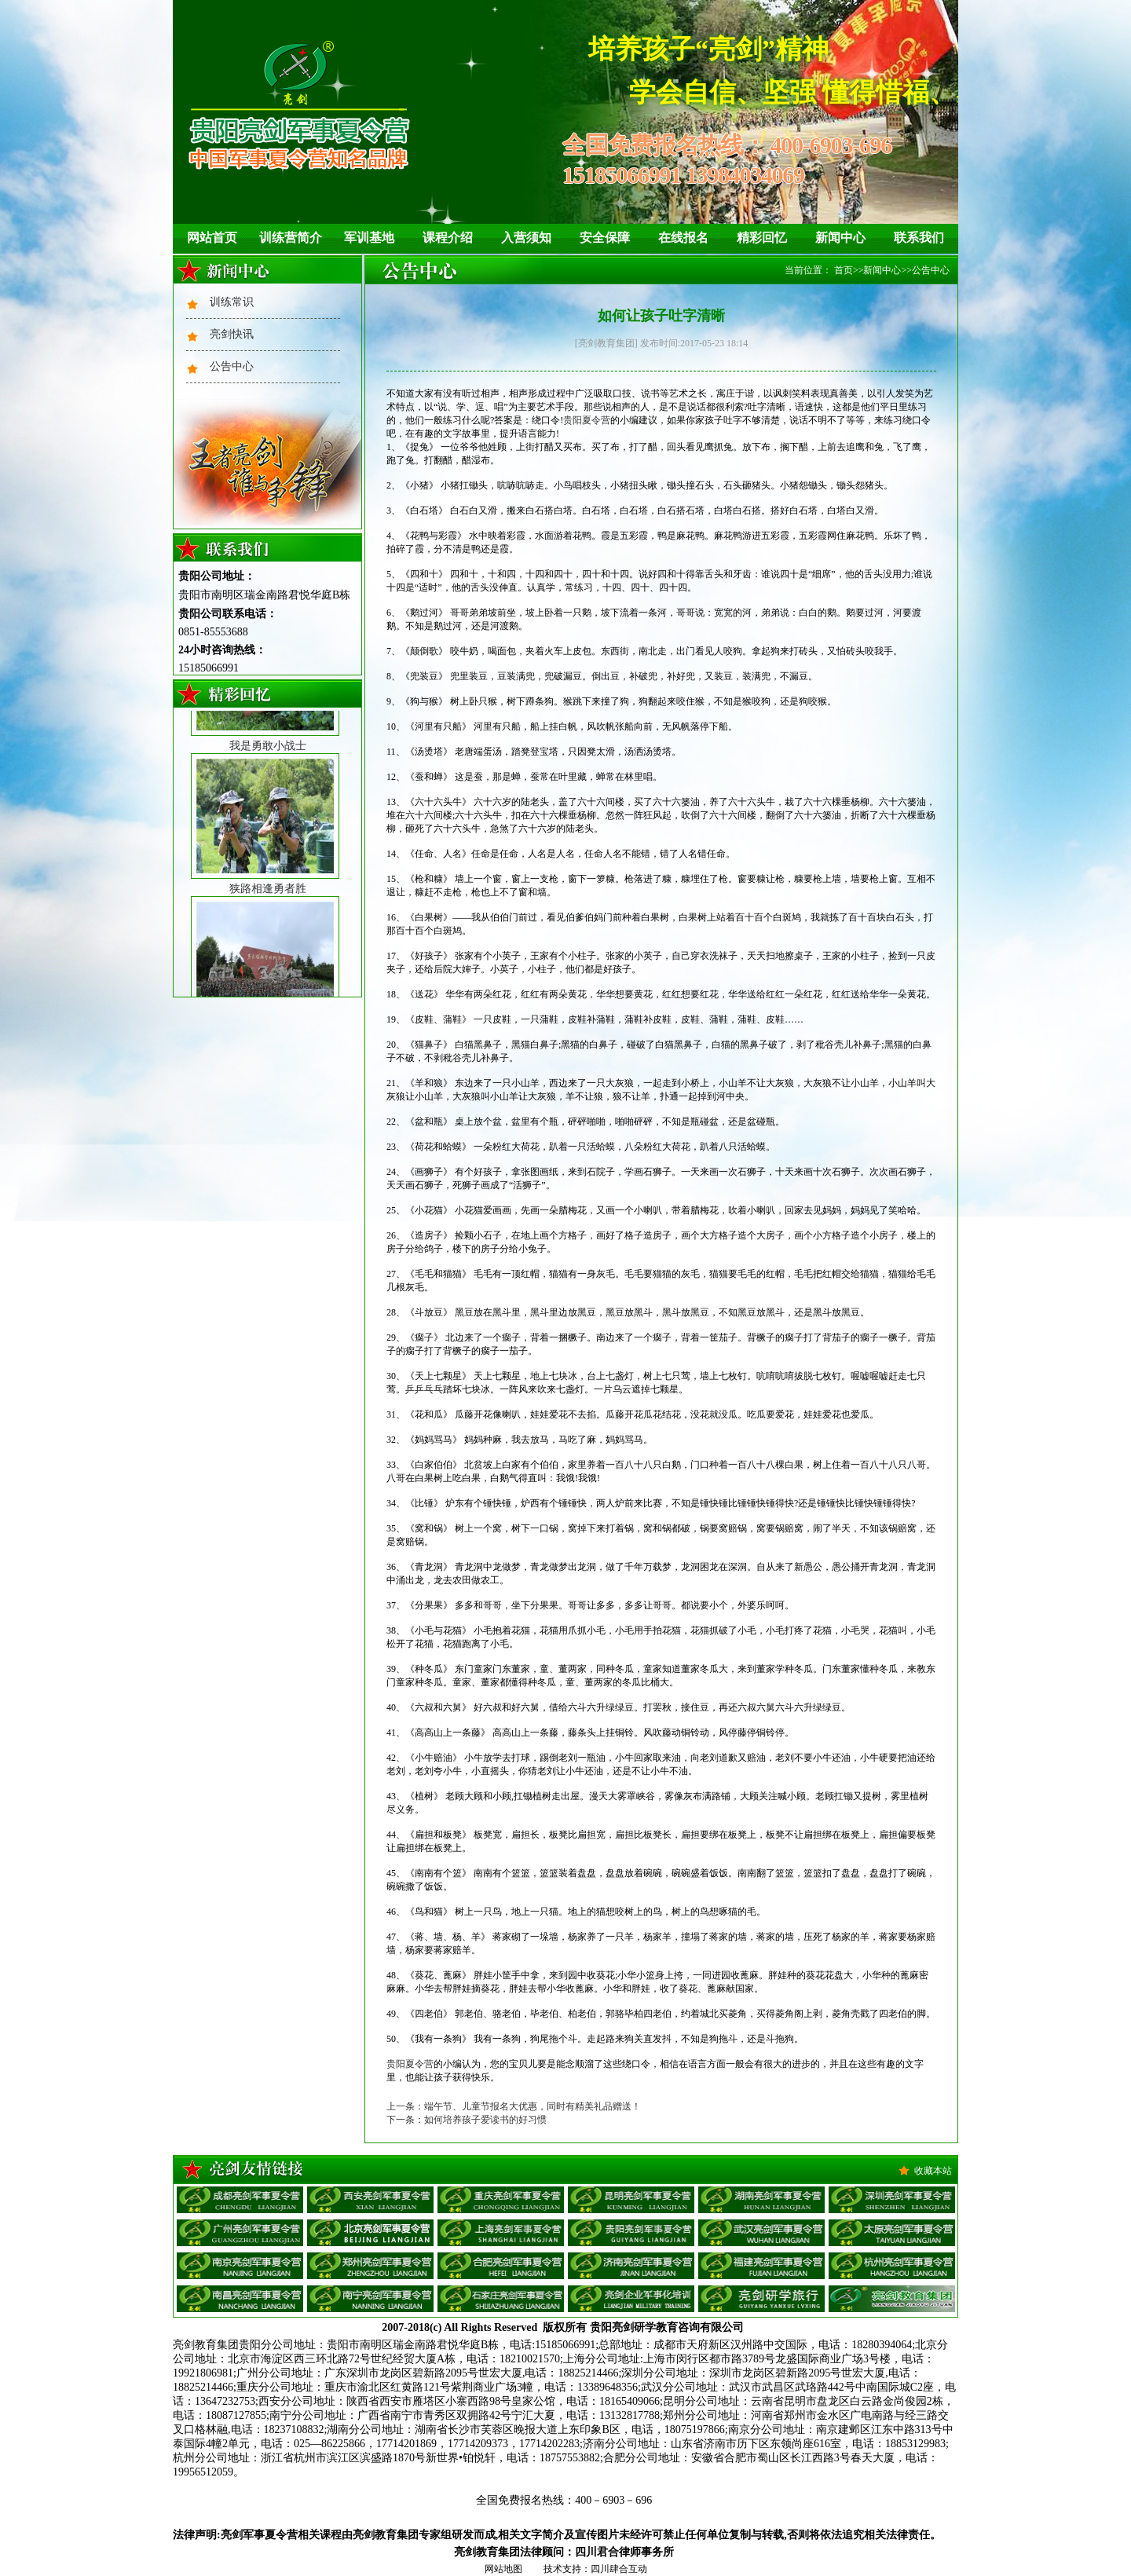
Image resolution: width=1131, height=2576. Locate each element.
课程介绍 (448, 237)
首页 (843, 270)
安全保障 (605, 237)
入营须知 (526, 237)
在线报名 (683, 237)
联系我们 (919, 237)
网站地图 (503, 2568)
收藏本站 (933, 2170)
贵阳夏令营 (586, 420)
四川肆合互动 (619, 2568)
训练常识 (232, 302)
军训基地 (369, 237)
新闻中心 (840, 237)
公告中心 (232, 366)
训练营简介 (290, 237)
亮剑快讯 (232, 334)
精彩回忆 (762, 237)
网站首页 (212, 237)
